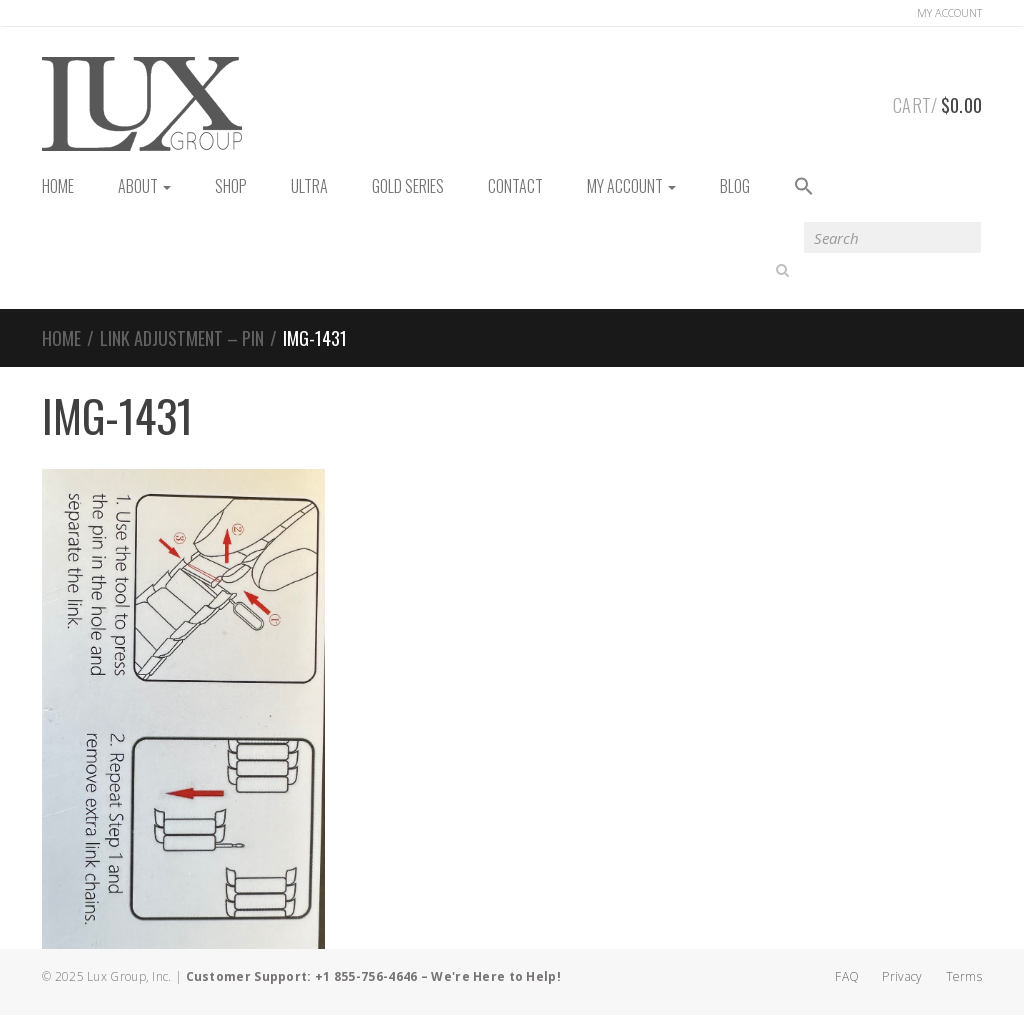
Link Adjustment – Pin (182, 338)
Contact (515, 186)
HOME (58, 186)
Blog (735, 186)
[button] (804, 187)
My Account (631, 186)
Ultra (309, 186)
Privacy (902, 976)
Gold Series (408, 186)
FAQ (847, 976)
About (144, 186)
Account (949, 12)
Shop (231, 186)
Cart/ (937, 102)
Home (61, 338)
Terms (964, 976)
